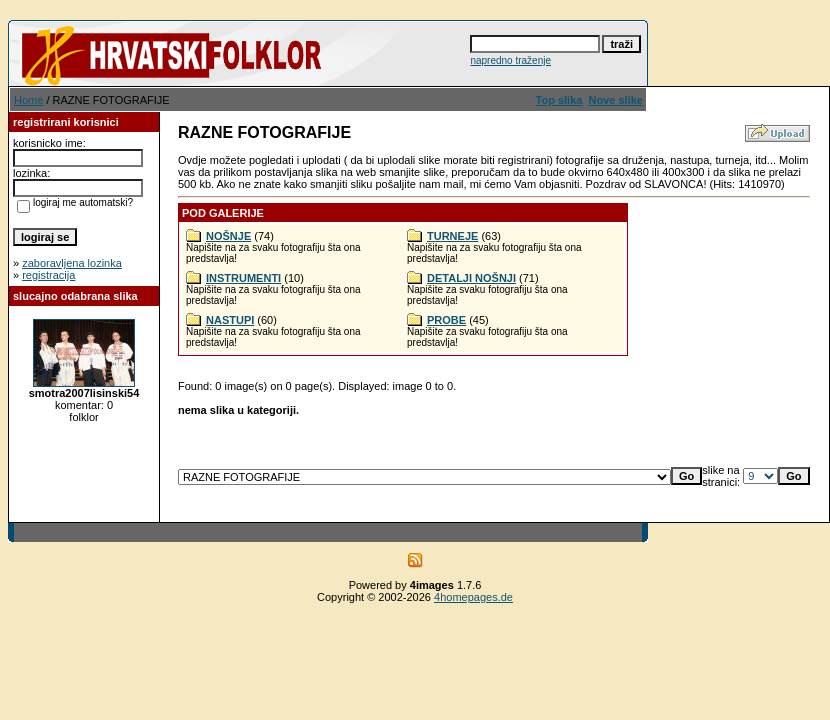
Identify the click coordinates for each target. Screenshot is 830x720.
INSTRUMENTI (243, 278)
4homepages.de (473, 597)
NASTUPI (230, 320)
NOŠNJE (228, 236)
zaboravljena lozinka (72, 263)
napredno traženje (510, 60)
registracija (48, 275)
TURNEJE (452, 236)
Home (28, 100)
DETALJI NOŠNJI (471, 278)
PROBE (446, 320)
